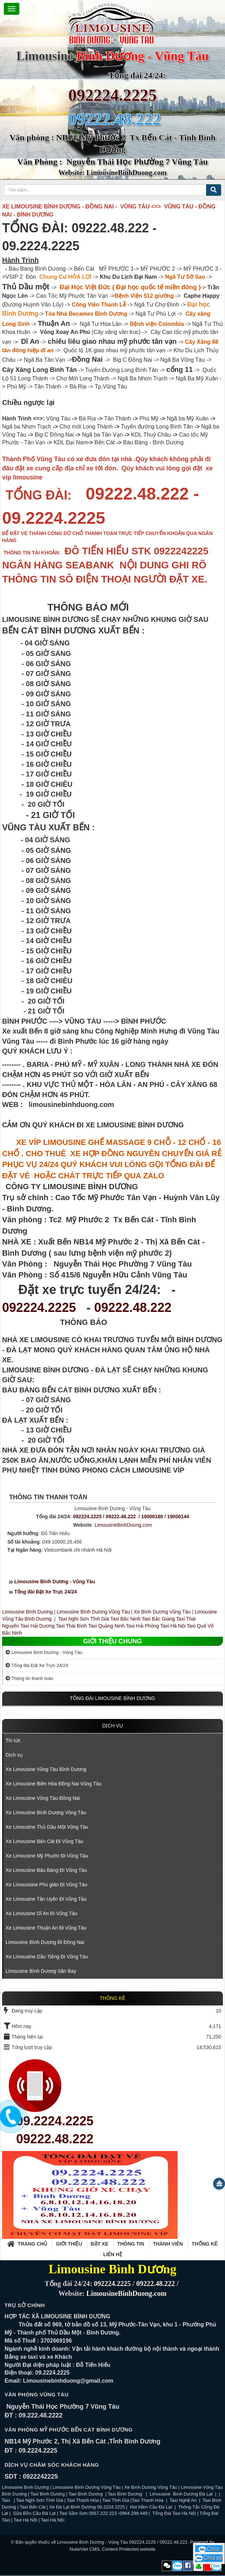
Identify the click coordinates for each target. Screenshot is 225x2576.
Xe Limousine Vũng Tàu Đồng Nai (43, 1798)
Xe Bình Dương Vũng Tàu (163, 1612)
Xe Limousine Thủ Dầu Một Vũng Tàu (47, 1827)
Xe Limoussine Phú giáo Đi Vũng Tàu (46, 1884)
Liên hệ (112, 2254)
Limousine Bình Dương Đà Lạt (182, 2494)
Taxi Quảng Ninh (106, 1626)
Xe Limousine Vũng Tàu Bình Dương (46, 1769)
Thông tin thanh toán (29, 1678)
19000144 (178, 1516)
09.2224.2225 (54, 2121)
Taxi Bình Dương (48, 2494)
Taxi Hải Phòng (142, 1626)
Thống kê (205, 2244)
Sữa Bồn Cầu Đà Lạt (34, 2513)
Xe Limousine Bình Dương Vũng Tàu (46, 1812)
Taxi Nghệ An (183, 2500)
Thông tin (130, 2244)
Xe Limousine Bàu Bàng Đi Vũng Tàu (46, 1870)
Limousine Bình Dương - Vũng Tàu (54, 1581)
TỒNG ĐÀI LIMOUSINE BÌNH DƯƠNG (112, 1698)
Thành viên (168, 2244)
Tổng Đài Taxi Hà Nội (174, 2513)
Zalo (177, 2566)
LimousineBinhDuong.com (123, 1525)
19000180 (152, 1516)
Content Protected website (128, 2549)
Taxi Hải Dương (37, 1626)
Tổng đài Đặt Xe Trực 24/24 (45, 1592)
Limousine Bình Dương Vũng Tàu (94, 1612)
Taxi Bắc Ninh (125, 1619)
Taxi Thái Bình (71, 1626)
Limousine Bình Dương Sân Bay (41, 1971)
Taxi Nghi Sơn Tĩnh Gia (83, 1619)
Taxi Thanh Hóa (83, 2500)
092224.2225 (112, 95)
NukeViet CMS (84, 2549)
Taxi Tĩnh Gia (115, 2500)
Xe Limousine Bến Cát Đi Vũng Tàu (44, 1841)
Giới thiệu (69, 2244)
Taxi (6, 2500)
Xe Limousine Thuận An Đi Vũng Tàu (46, 1928)
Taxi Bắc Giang (158, 1619)
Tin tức (13, 1740)
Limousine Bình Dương (27, 1612)
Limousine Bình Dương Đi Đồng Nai (45, 1942)
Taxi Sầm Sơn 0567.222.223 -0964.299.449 (103, 2513)
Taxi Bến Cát (32, 2507)
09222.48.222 (132, 1307)
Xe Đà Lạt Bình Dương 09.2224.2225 (87, 2507)
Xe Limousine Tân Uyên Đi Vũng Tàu (46, 1899)
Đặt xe (99, 2244)
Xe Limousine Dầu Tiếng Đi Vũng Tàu (47, 1956)
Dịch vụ (112, 1725)
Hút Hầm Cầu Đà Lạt (151, 2507)
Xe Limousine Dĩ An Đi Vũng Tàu (41, 1913)
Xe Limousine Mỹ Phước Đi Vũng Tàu (47, 1856)
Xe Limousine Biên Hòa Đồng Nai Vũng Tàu (53, 1783)
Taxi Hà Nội (173, 1626)
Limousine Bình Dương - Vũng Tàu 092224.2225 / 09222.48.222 (122, 2542)
